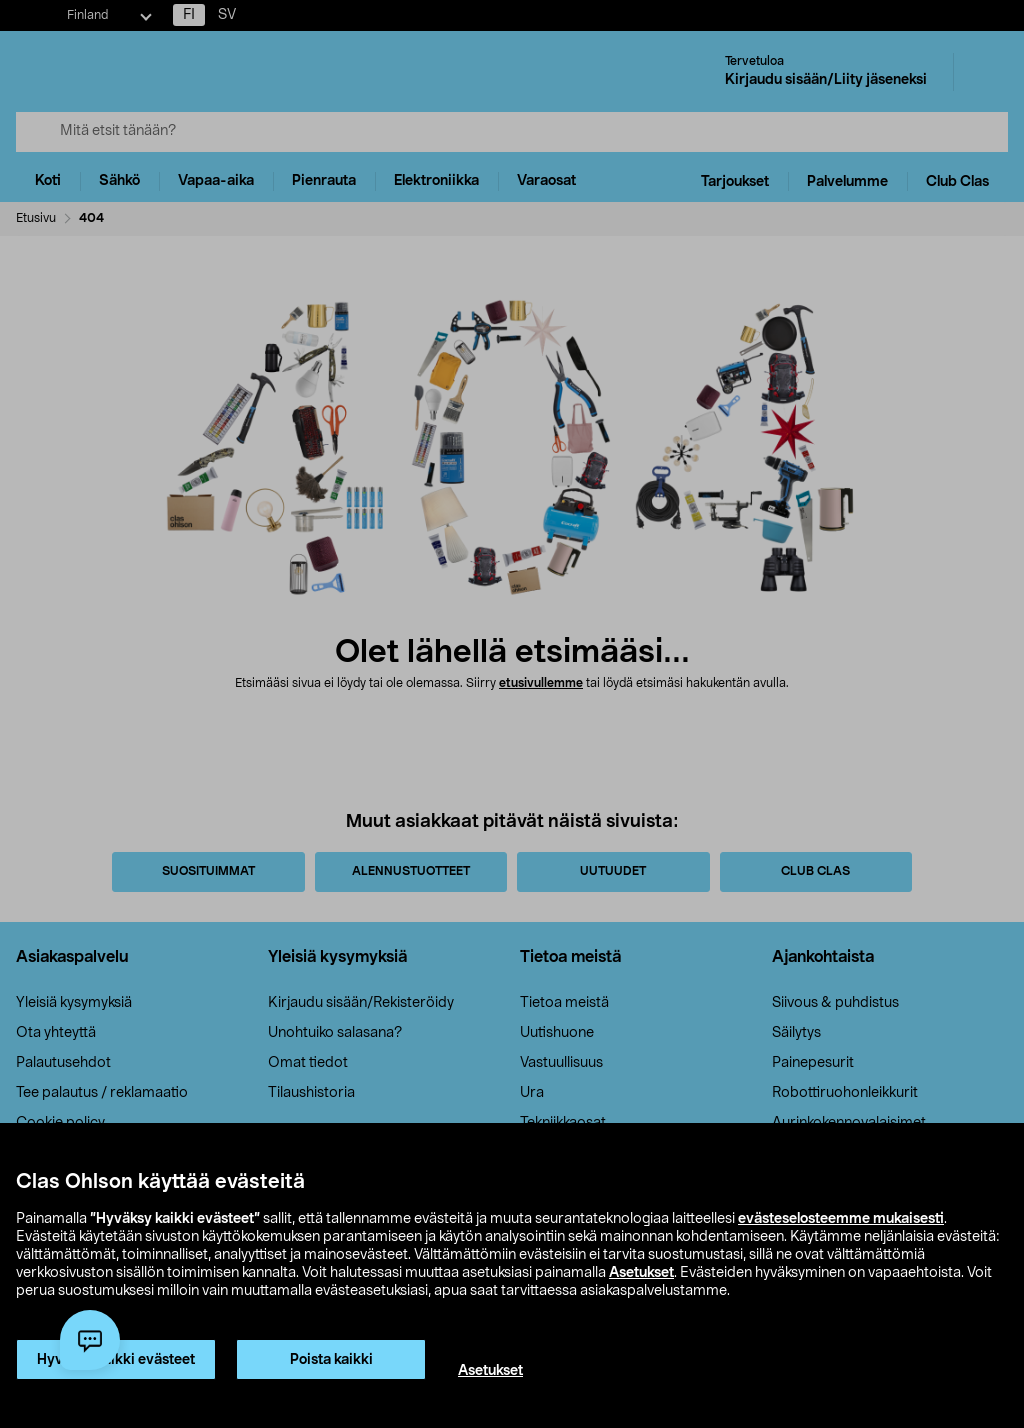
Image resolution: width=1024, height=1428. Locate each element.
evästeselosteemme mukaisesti (841, 1219)
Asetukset (641, 1273)
